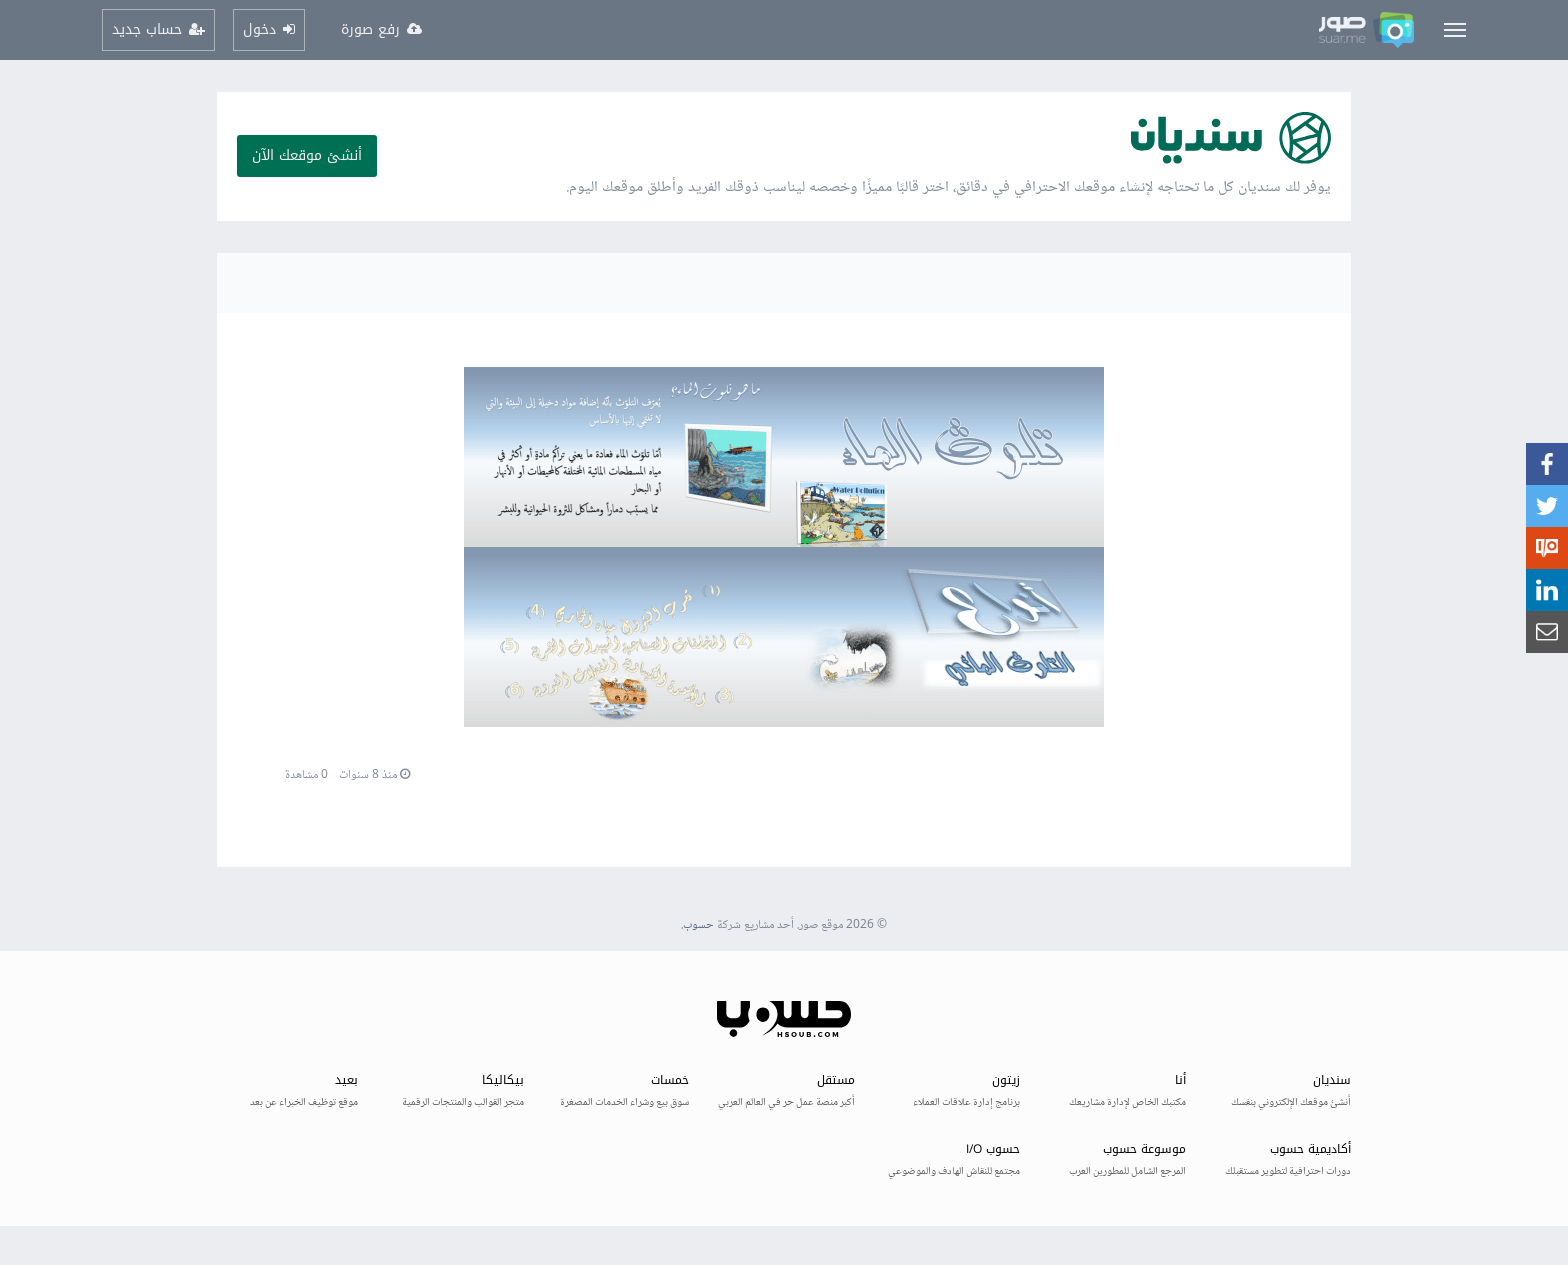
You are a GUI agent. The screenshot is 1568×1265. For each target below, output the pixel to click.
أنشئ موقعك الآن (307, 155)
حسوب (698, 925)
